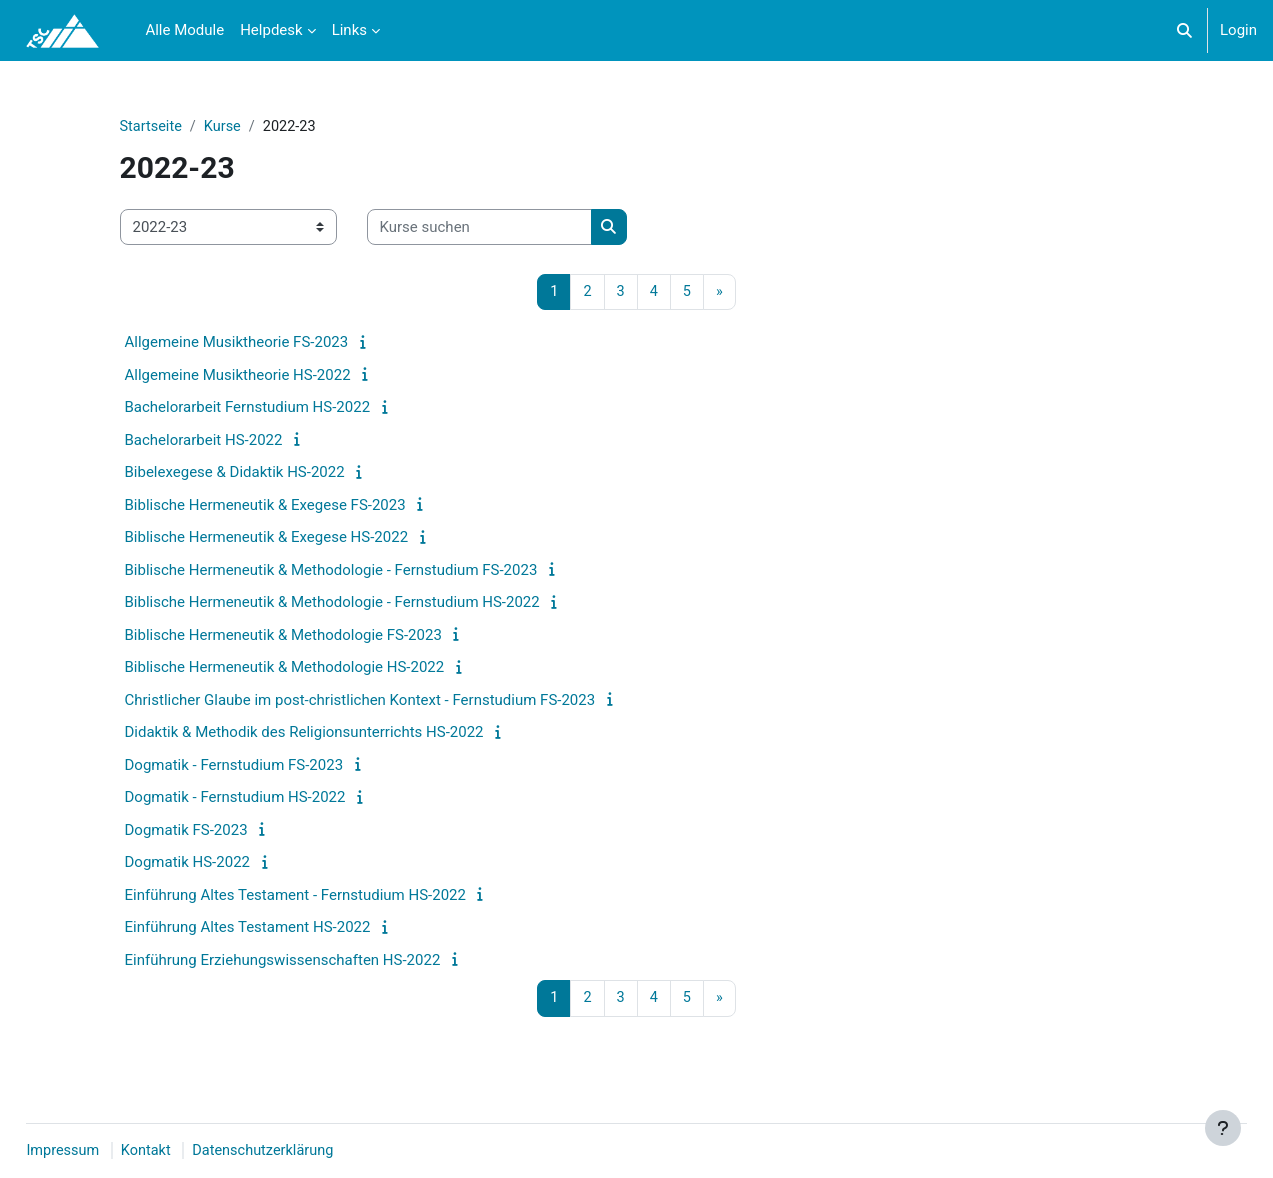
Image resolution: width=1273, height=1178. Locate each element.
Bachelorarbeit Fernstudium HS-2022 (248, 409)
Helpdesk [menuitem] (271, 30)
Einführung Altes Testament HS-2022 (248, 929)
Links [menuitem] (349, 30)
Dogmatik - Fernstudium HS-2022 (235, 799)
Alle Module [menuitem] (184, 30)
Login (1238, 30)
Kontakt (194, 1151)
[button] (1184, 30)
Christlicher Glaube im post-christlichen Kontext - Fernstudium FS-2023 (360, 701)
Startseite (152, 127)
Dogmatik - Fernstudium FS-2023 (234, 766)
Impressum (108, 1151)
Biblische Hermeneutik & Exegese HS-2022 (267, 539)
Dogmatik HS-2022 (188, 864)
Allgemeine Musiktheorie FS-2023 (237, 344)
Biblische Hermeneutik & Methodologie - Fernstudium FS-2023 (331, 571)
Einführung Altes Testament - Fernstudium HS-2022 (295, 896)
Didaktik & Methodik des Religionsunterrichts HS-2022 (304, 734)
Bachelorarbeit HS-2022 (204, 441)
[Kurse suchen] (479, 228)
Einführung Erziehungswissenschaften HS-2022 (283, 961)
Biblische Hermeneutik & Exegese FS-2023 (265, 506)
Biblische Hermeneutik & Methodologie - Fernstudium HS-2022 (332, 604)
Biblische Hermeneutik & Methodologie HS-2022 (285, 669)
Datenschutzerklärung (315, 1151)
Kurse (225, 127)
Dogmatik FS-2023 (186, 831)
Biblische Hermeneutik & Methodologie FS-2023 (283, 636)
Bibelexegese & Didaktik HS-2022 (235, 474)
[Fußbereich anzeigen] (1223, 1128)
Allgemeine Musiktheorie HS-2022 (238, 376)
